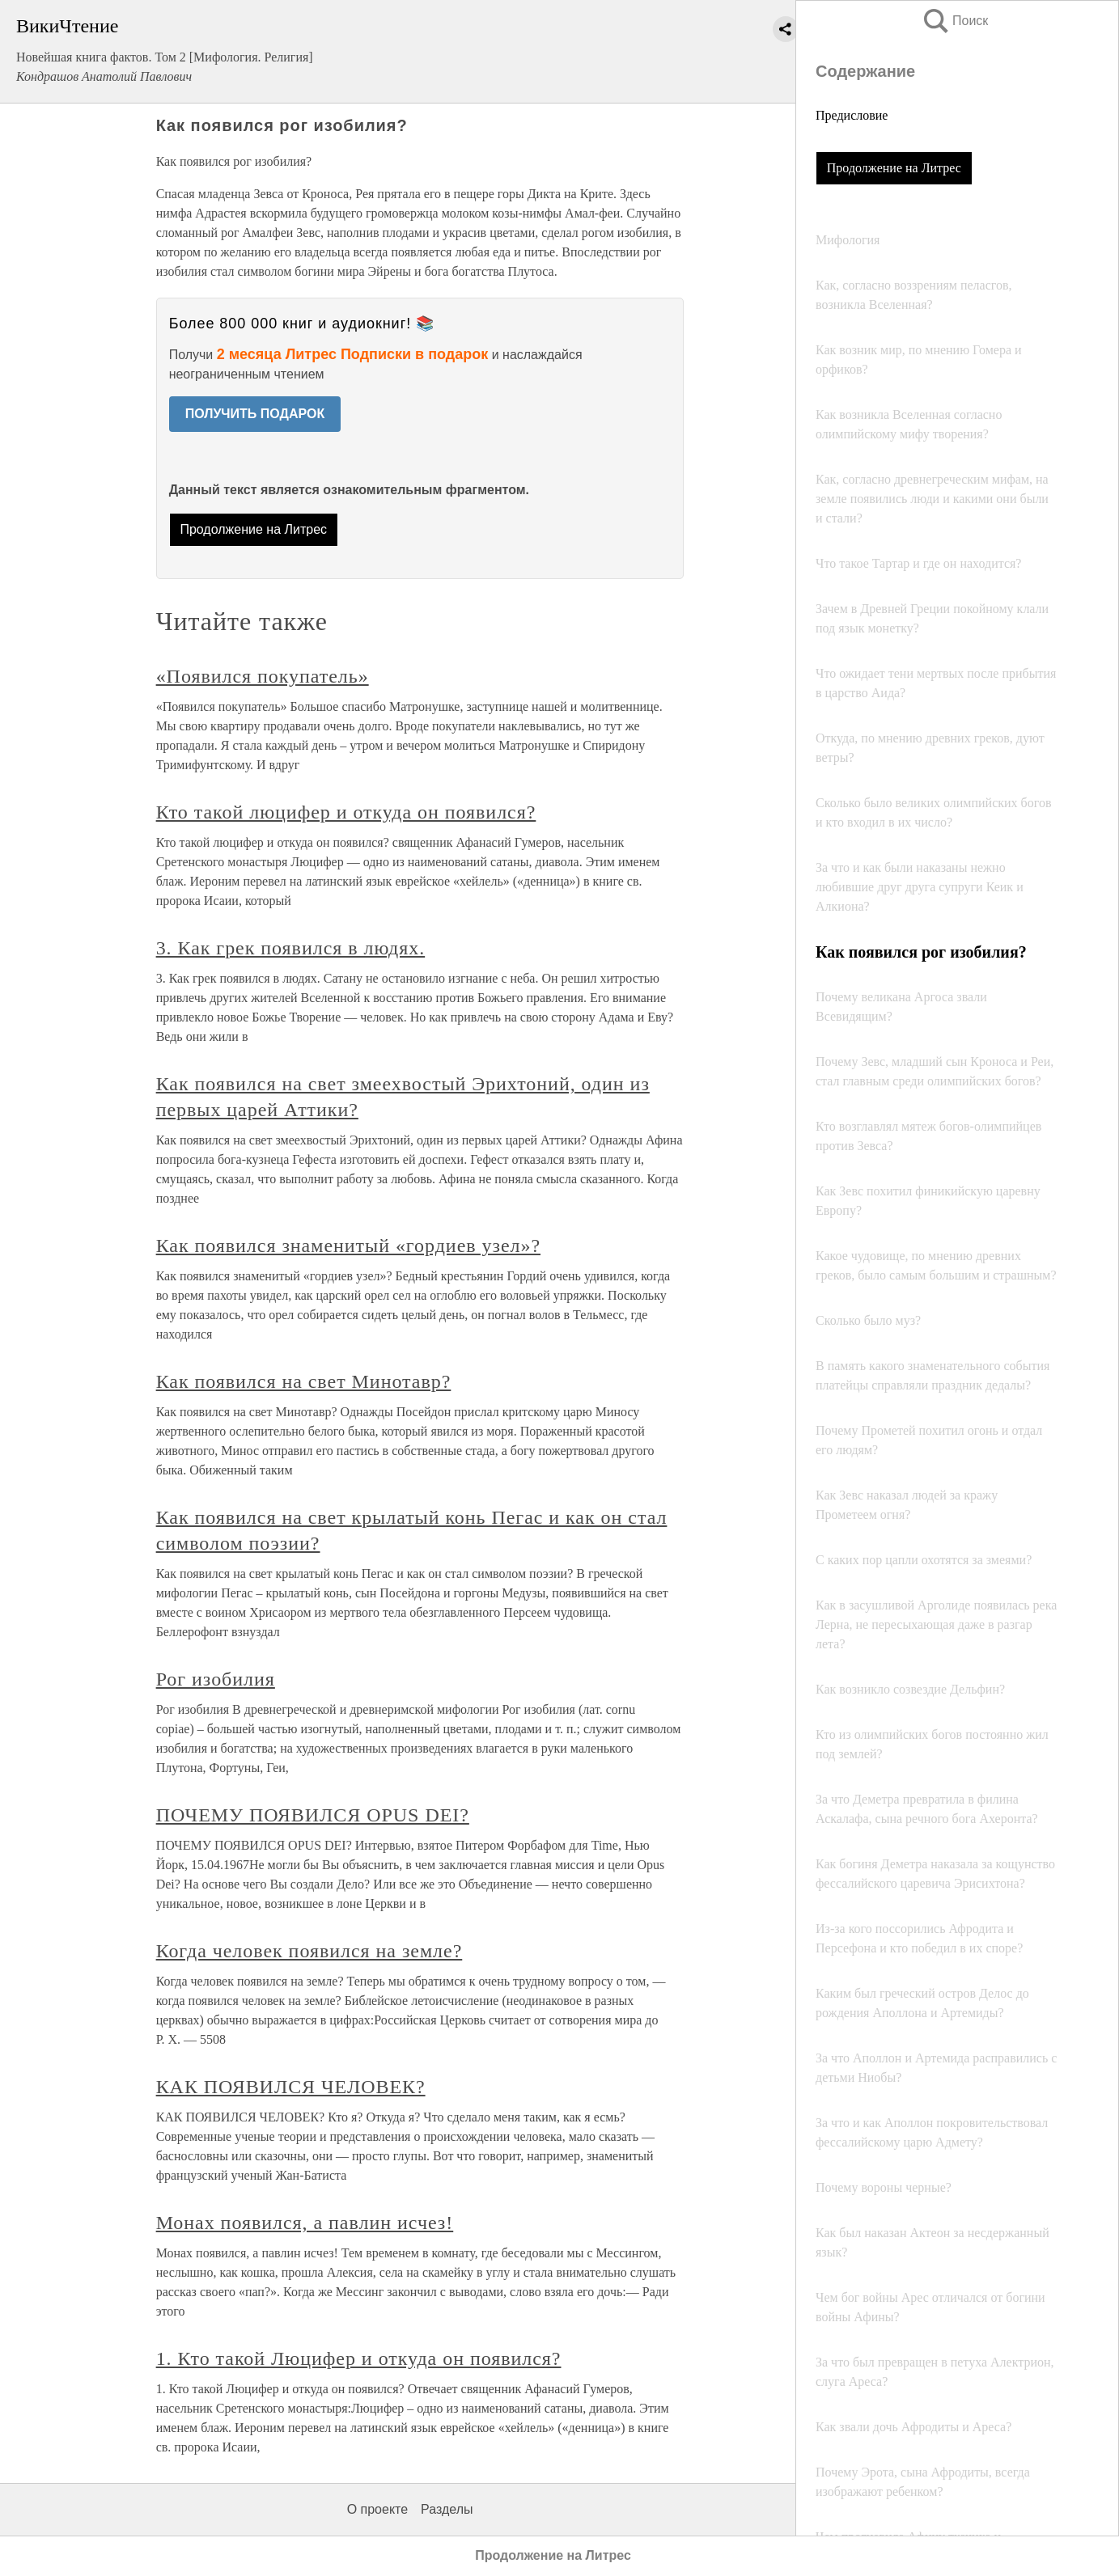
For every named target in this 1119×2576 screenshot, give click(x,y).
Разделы (447, 2509)
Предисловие (852, 115)
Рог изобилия (215, 1679)
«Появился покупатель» (262, 676)
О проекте (377, 2509)
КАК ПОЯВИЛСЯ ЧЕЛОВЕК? (291, 2086)
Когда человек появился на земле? (309, 1950)
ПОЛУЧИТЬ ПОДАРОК (255, 414)
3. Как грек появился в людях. (291, 947)
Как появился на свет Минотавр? (303, 1381)
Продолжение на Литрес (894, 168)
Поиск (954, 20)
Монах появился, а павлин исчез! (305, 2222)
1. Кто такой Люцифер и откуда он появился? (359, 2358)
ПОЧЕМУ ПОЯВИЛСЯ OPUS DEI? (312, 1814)
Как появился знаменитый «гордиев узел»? (348, 1245)
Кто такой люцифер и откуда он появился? (346, 812)
